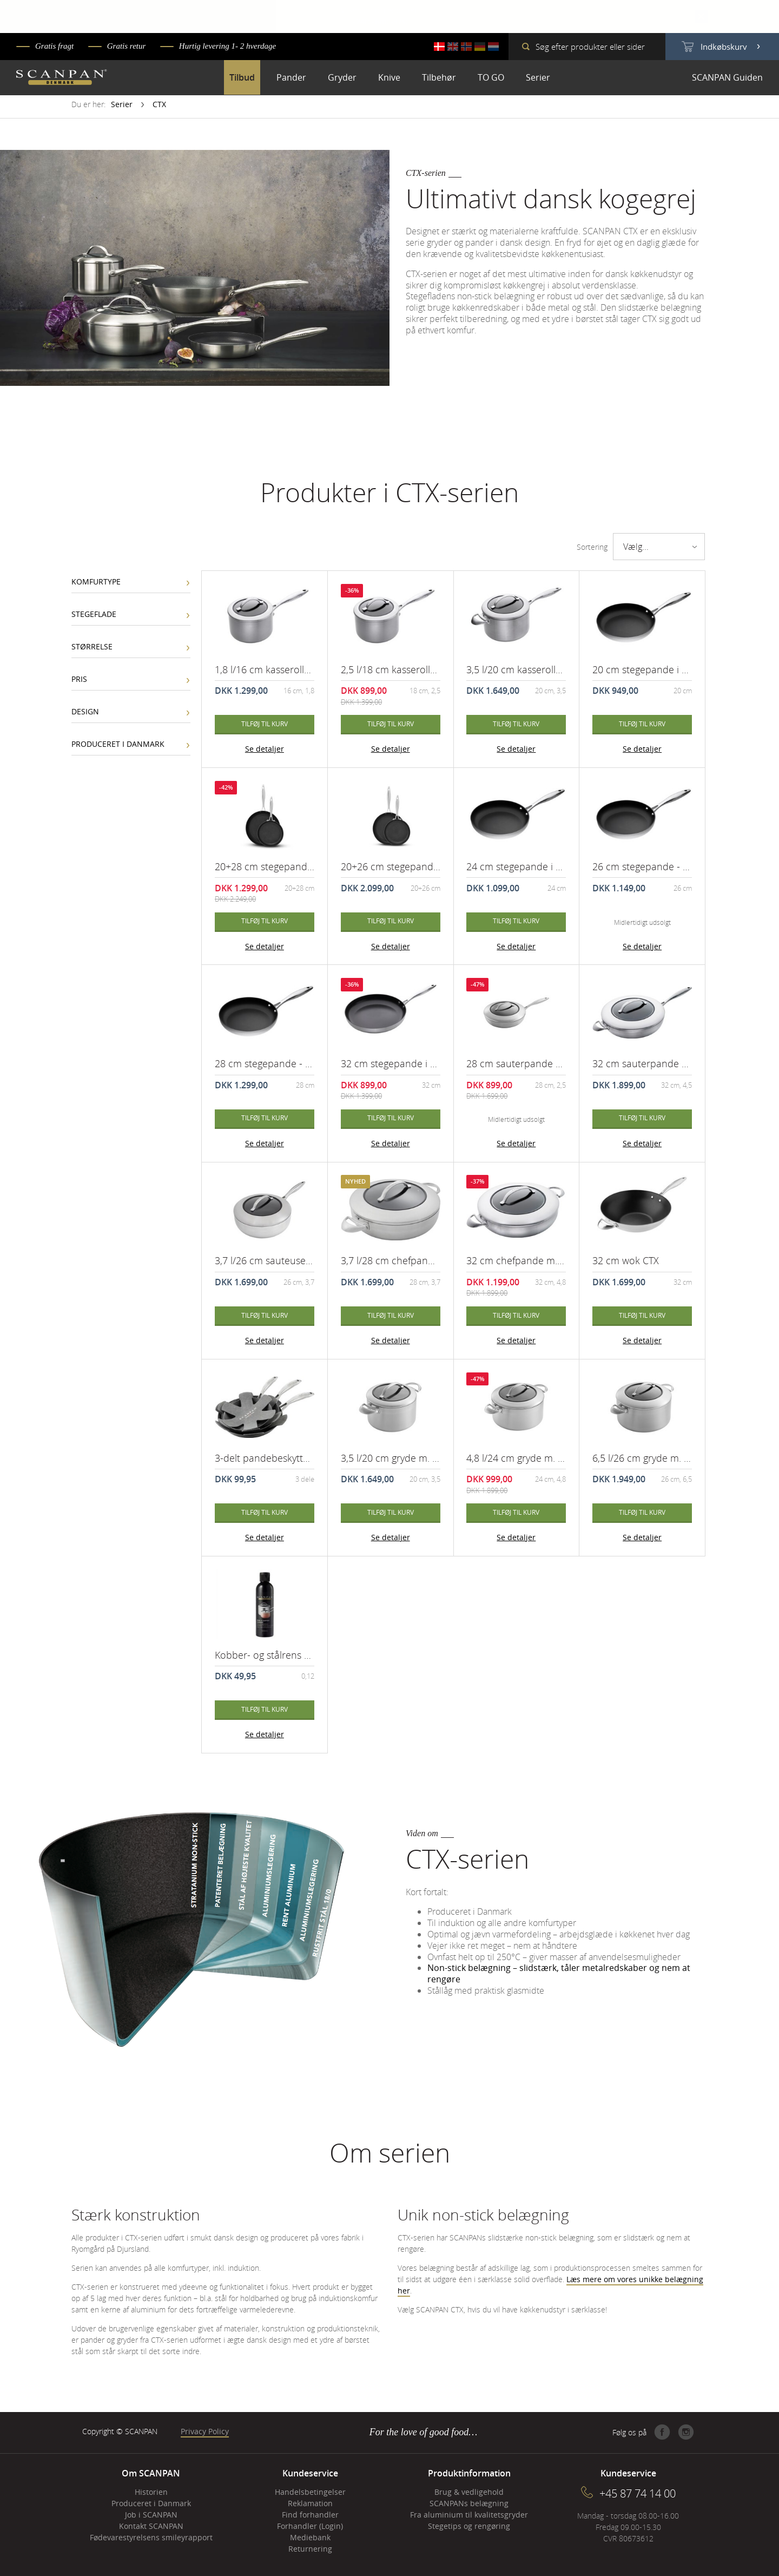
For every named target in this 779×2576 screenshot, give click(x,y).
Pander (291, 77)
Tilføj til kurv (264, 723)
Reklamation (310, 2503)
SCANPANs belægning (469, 2503)
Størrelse (92, 646)
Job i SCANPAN (151, 2514)
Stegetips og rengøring (469, 2526)
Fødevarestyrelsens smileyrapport (151, 2537)
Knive (389, 77)
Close (701, 16)
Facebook (662, 2432)
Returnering (310, 2549)
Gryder (342, 77)
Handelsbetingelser (310, 2492)
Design (85, 711)
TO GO (491, 77)
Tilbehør (439, 77)
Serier (538, 77)
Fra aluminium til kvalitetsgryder (469, 2514)
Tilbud (242, 77)
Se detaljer (264, 749)
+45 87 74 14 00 (637, 2493)
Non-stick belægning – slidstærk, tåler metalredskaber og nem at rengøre (558, 1973)
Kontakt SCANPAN (151, 2526)
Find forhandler (310, 2514)
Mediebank (310, 2537)
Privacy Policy (205, 2431)
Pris (79, 679)
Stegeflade (93, 614)
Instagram (686, 2432)
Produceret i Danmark (117, 744)
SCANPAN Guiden (727, 77)
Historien (151, 2492)
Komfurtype (96, 581)
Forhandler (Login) (310, 2526)
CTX (159, 104)
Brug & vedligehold (469, 2492)
